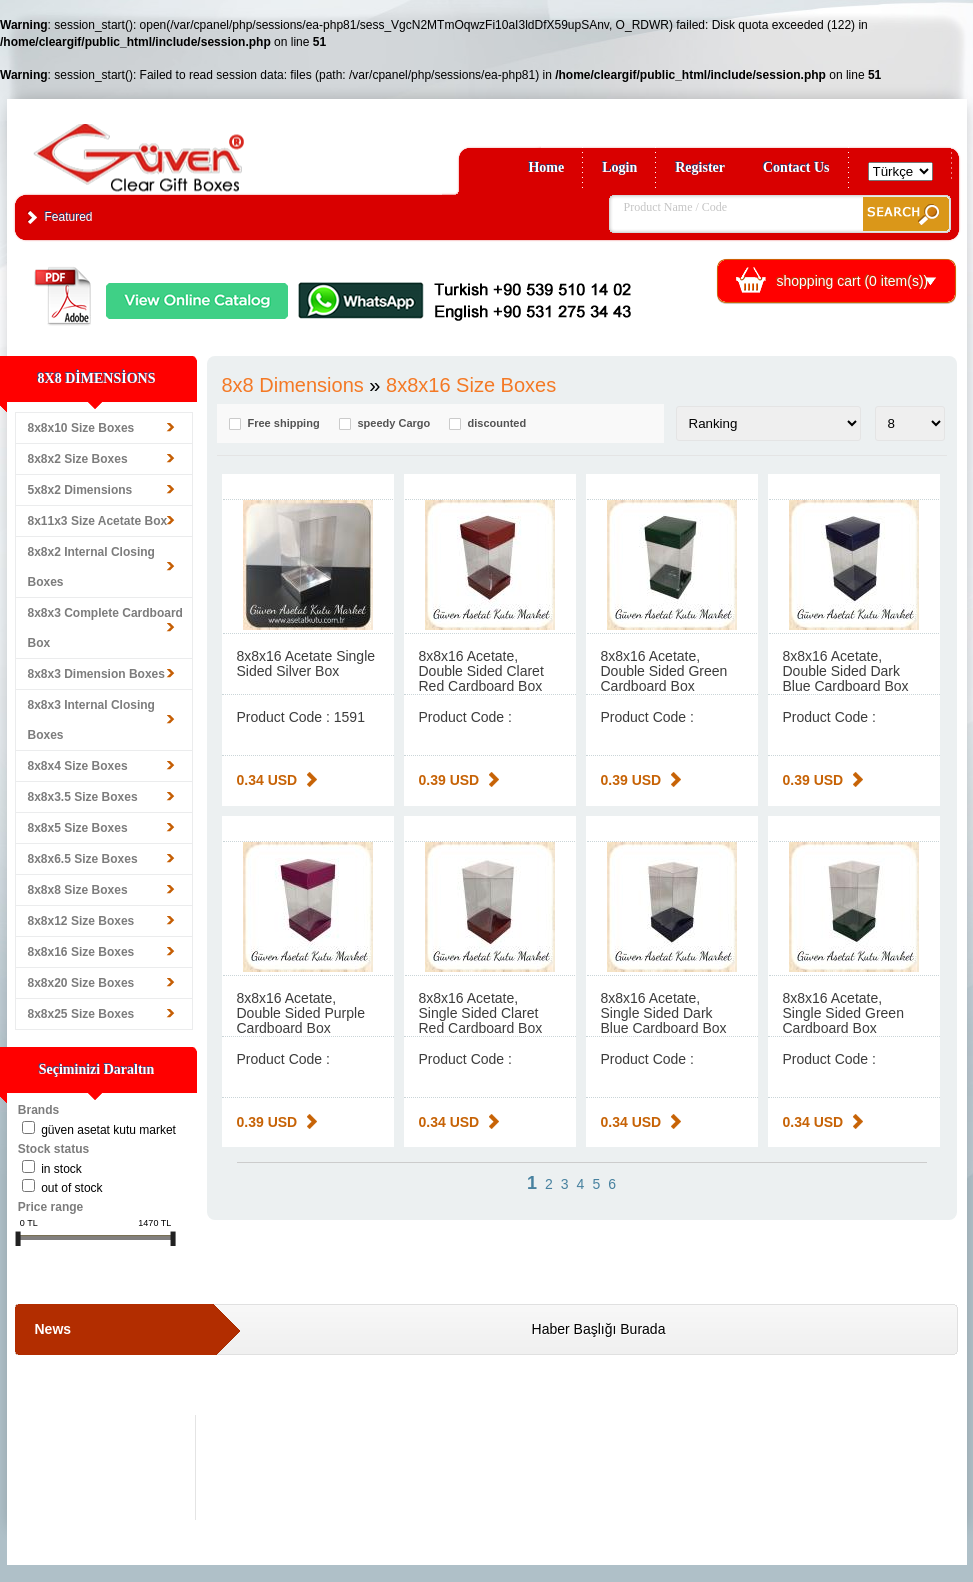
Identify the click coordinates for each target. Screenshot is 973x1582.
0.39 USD (449, 780)
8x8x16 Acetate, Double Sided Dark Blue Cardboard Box (846, 671)
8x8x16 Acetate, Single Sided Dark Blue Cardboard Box (664, 1013)
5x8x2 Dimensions (80, 490)
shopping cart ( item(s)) (853, 281)
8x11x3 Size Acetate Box (98, 521)
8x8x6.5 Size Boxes (83, 859)
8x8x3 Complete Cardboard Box (105, 628)
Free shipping (284, 423)
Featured (69, 217)
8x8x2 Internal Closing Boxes (91, 567)
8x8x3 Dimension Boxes (96, 674)
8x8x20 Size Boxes (81, 983)
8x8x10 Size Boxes (81, 428)
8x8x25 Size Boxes (81, 1014)
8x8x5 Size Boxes (78, 828)
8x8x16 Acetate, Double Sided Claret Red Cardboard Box (481, 671)
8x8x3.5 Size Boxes (83, 797)
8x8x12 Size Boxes (81, 921)
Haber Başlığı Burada (599, 1329)
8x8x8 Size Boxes (78, 890)
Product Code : (465, 717)
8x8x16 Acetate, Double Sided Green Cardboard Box (664, 671)
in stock (61, 1169)
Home (546, 167)
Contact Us (796, 167)
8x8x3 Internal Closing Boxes (91, 720)
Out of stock (71, 1188)
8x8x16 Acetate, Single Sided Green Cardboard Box (843, 1013)
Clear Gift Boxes (182, 148)
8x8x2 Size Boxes (78, 459)
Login (619, 167)
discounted (497, 423)
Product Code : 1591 (301, 717)
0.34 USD (267, 780)
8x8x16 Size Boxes (81, 952)
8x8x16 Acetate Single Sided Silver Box (306, 663)
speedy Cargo (394, 423)
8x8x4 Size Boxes (78, 766)
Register (700, 167)
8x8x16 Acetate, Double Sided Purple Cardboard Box (301, 1013)
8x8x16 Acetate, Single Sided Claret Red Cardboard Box (481, 1013)
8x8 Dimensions (293, 385)
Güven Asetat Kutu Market (108, 1130)
